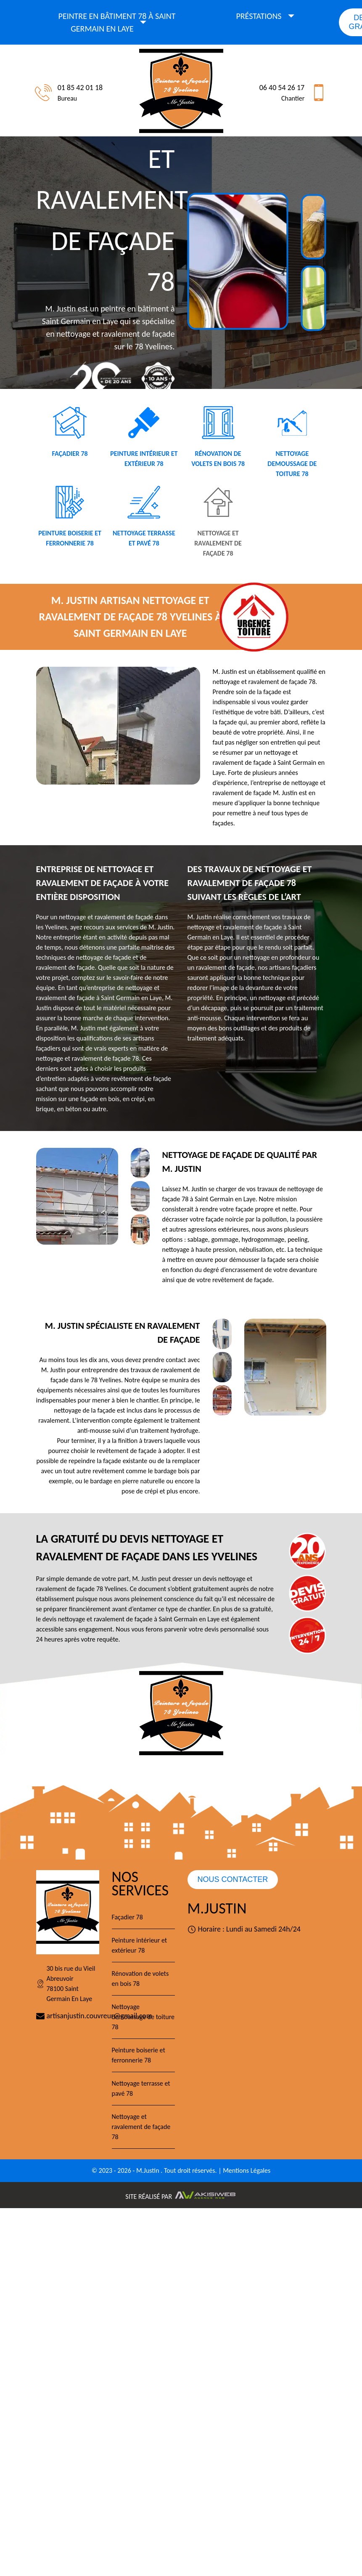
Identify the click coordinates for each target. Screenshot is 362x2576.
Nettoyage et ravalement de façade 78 (141, 2127)
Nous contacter (233, 1879)
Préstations (258, 16)
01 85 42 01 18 (80, 87)
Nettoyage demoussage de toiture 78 (143, 2017)
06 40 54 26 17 (282, 87)
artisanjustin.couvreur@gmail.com (67, 2015)
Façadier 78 (127, 1917)
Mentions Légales (246, 2170)
